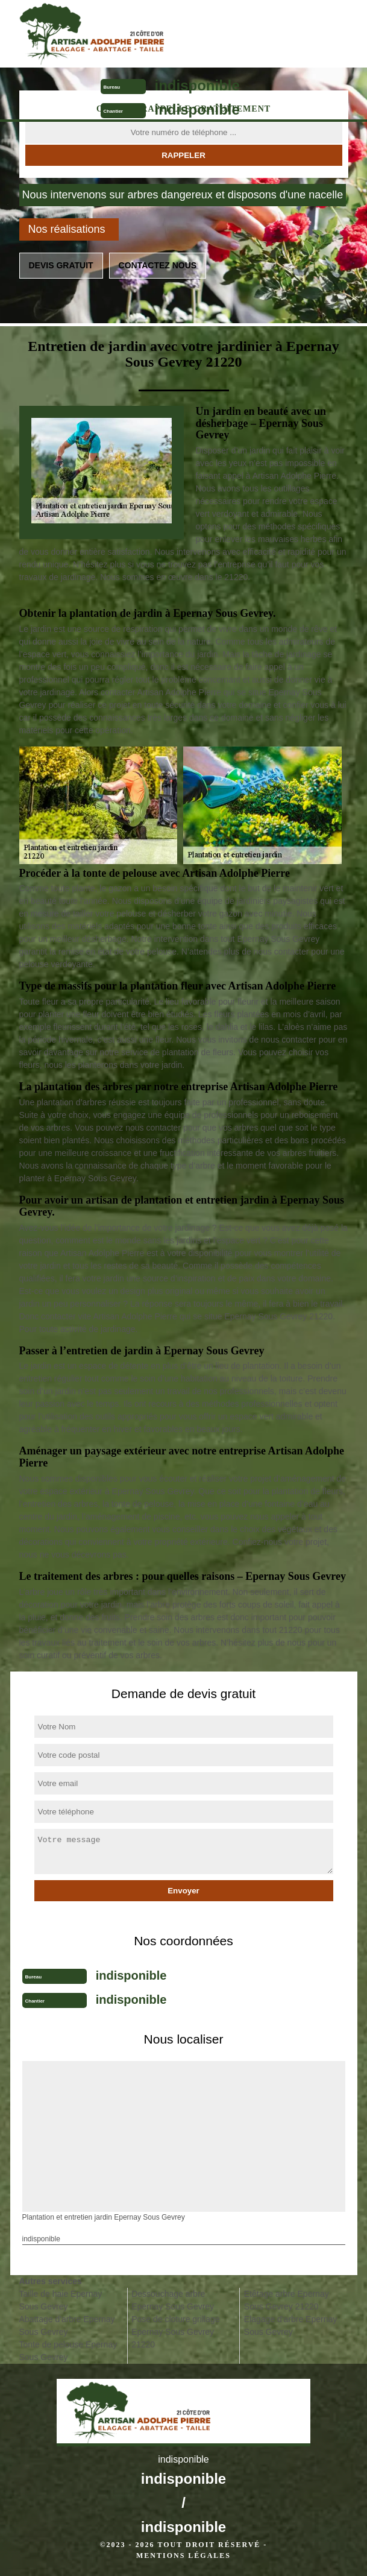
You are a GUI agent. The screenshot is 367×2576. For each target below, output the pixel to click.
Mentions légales (183, 2555)
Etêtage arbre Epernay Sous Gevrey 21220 (286, 2300)
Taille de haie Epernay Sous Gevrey (60, 2300)
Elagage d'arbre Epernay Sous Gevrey (290, 2325)
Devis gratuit (61, 265)
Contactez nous (158, 265)
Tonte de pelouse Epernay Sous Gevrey (68, 2351)
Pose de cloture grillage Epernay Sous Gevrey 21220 (175, 2331)
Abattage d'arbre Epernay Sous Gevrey (67, 2325)
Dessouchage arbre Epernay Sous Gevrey (172, 2300)
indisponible (197, 85)
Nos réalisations (66, 229)
